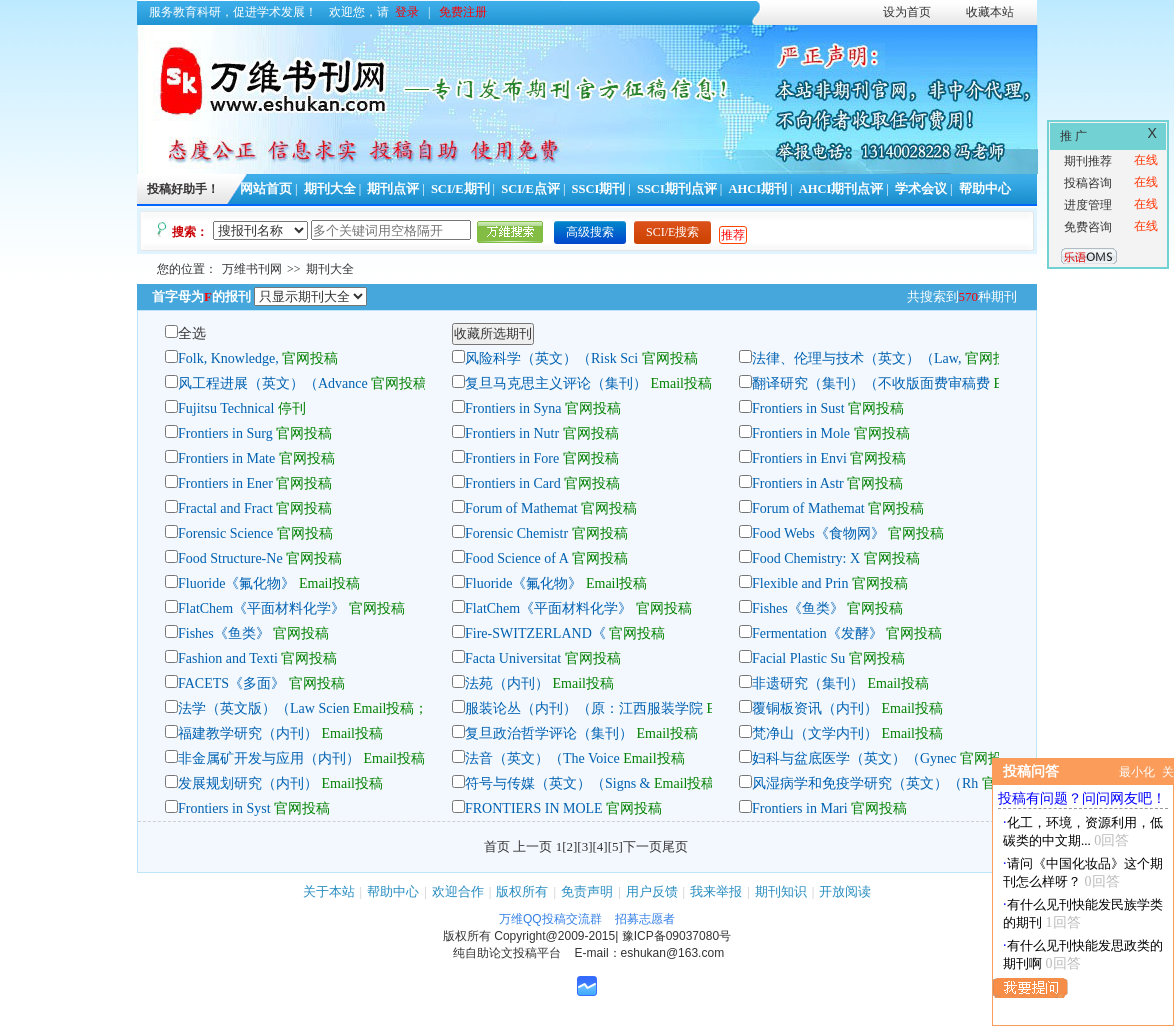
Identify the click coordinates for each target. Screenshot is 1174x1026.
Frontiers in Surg (225, 433)
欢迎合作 (458, 891)
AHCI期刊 (757, 189)
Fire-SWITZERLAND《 (535, 633)
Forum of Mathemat (521, 508)
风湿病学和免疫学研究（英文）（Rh (865, 783)
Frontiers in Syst (224, 808)
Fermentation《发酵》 (817, 633)
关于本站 (329, 891)
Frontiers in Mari (800, 808)
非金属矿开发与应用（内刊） (269, 758)
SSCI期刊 (599, 189)
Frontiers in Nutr (512, 433)
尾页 (675, 846)
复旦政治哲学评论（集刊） (549, 733)
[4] (600, 846)
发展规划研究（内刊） (248, 783)
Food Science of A (516, 558)
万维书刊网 (252, 269)
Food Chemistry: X (806, 558)
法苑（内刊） (507, 683)
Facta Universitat (513, 658)
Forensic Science (227, 533)
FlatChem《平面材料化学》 (261, 608)
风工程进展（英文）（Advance (273, 383)
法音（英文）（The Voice (544, 758)
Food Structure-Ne (230, 558)
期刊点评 (393, 189)
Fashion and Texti (228, 658)
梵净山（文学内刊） (815, 733)
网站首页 (266, 189)
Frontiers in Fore (512, 458)
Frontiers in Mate (226, 458)
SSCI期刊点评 (677, 189)
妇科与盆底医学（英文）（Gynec (854, 758)
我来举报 (716, 891)
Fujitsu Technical (226, 408)
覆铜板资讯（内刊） (815, 708)
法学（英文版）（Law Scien (263, 708)
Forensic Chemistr (516, 533)
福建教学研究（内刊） (248, 733)
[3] (584, 846)
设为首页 (907, 12)
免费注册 (463, 12)
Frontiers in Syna (513, 408)
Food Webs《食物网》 (818, 533)
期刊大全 (330, 189)
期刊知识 (781, 891)
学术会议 (921, 189)
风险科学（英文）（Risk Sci (551, 358)
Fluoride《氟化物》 (236, 583)
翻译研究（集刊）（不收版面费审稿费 (871, 383)
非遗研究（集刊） (808, 683)
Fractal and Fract (225, 508)
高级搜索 (590, 232)
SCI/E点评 (530, 189)
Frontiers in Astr (798, 483)
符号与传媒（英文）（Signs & (558, 783)
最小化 (1137, 772)
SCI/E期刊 (460, 189)
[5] (615, 846)
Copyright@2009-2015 (554, 936)
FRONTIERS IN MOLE (534, 808)
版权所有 (522, 891)
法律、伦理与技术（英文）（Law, (856, 358)
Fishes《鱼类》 (798, 608)
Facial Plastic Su (798, 658)
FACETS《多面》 (231, 683)
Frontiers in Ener (225, 483)
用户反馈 (652, 891)
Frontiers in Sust (798, 408)
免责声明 (587, 891)
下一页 (642, 846)
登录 (407, 12)
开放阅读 (845, 891)
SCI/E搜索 (672, 232)
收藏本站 (990, 12)
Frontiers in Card (513, 483)
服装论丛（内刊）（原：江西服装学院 (584, 708)
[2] (569, 846)
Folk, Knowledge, (230, 358)
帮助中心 (985, 189)
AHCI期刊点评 (841, 189)
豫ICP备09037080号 (676, 936)
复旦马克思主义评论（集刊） (556, 383)
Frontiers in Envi (799, 458)
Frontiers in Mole (801, 433)
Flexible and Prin (800, 583)
